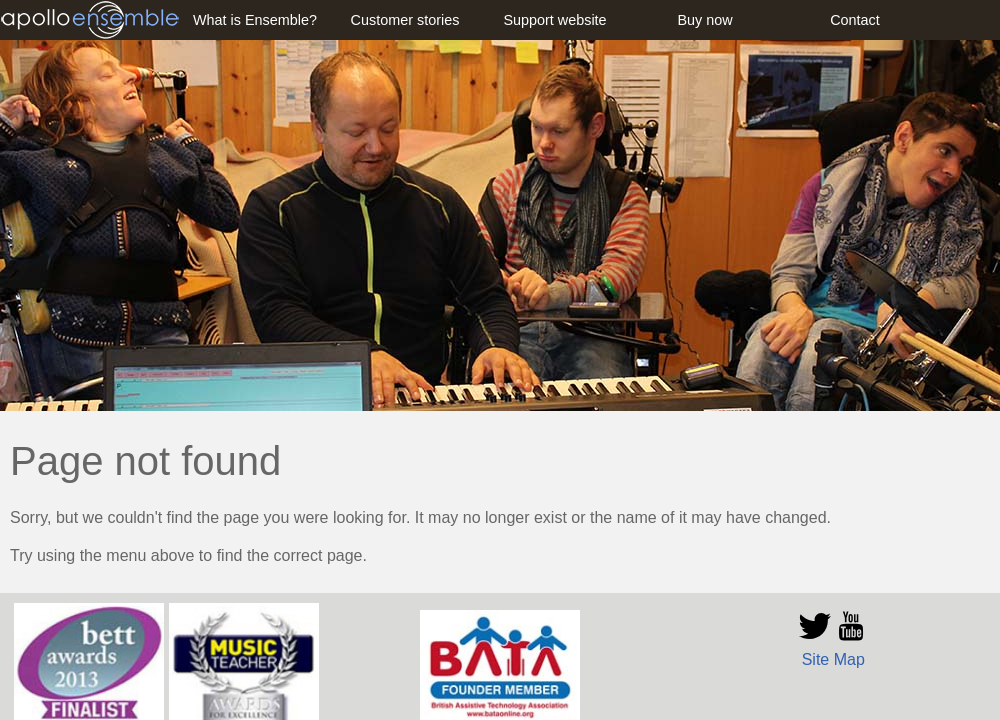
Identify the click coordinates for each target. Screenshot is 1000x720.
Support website (554, 20)
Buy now (704, 20)
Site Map (833, 659)
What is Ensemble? (255, 20)
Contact (855, 20)
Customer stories (405, 20)
